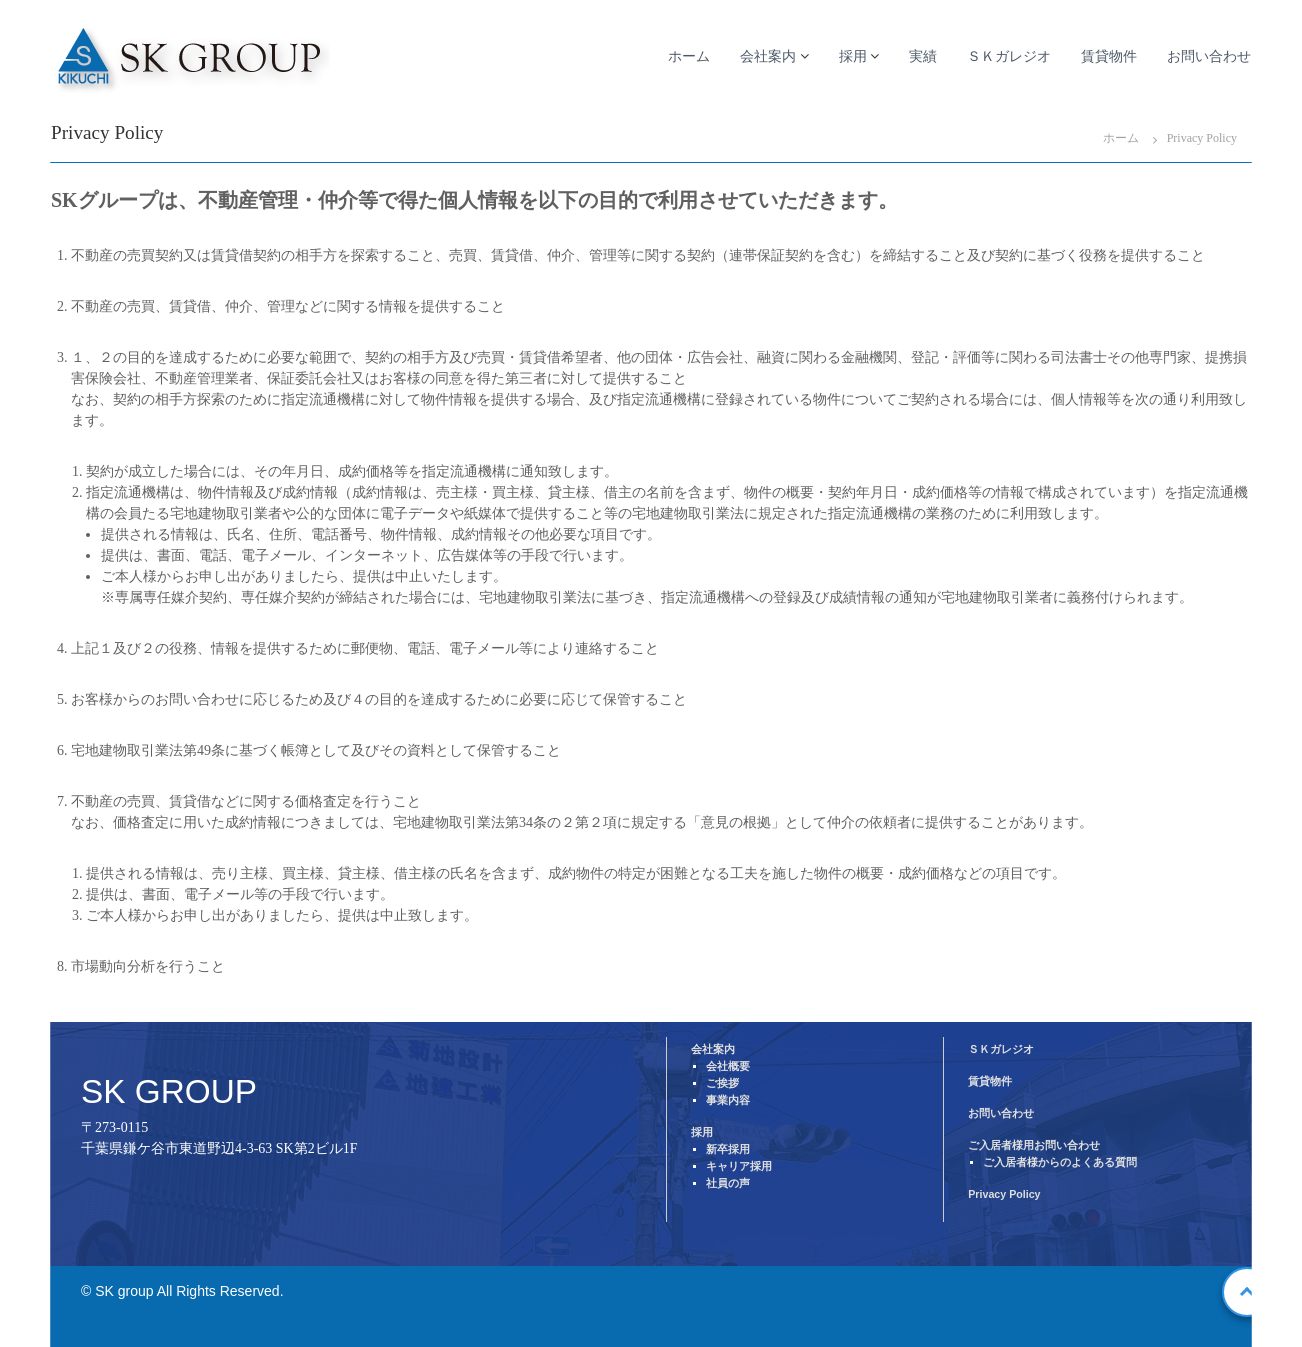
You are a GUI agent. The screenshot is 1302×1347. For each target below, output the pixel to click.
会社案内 (768, 56)
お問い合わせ (1209, 56)
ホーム (689, 56)
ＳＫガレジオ (1009, 56)
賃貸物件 (1109, 56)
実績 (923, 56)
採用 (853, 56)
